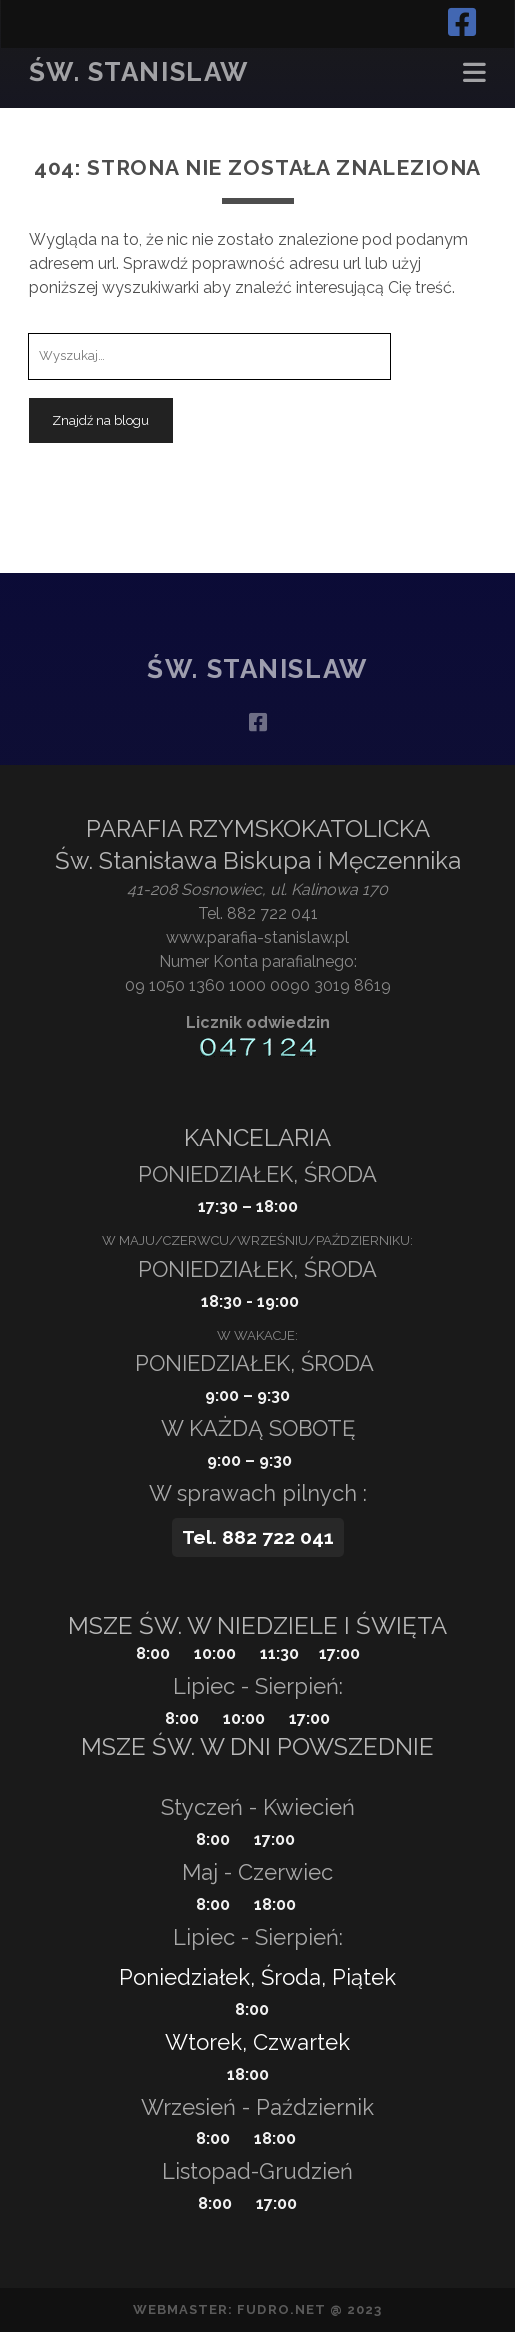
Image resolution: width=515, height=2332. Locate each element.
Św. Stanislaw (139, 72)
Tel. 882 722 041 (258, 913)
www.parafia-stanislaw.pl (257, 937)
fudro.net (281, 2309)
